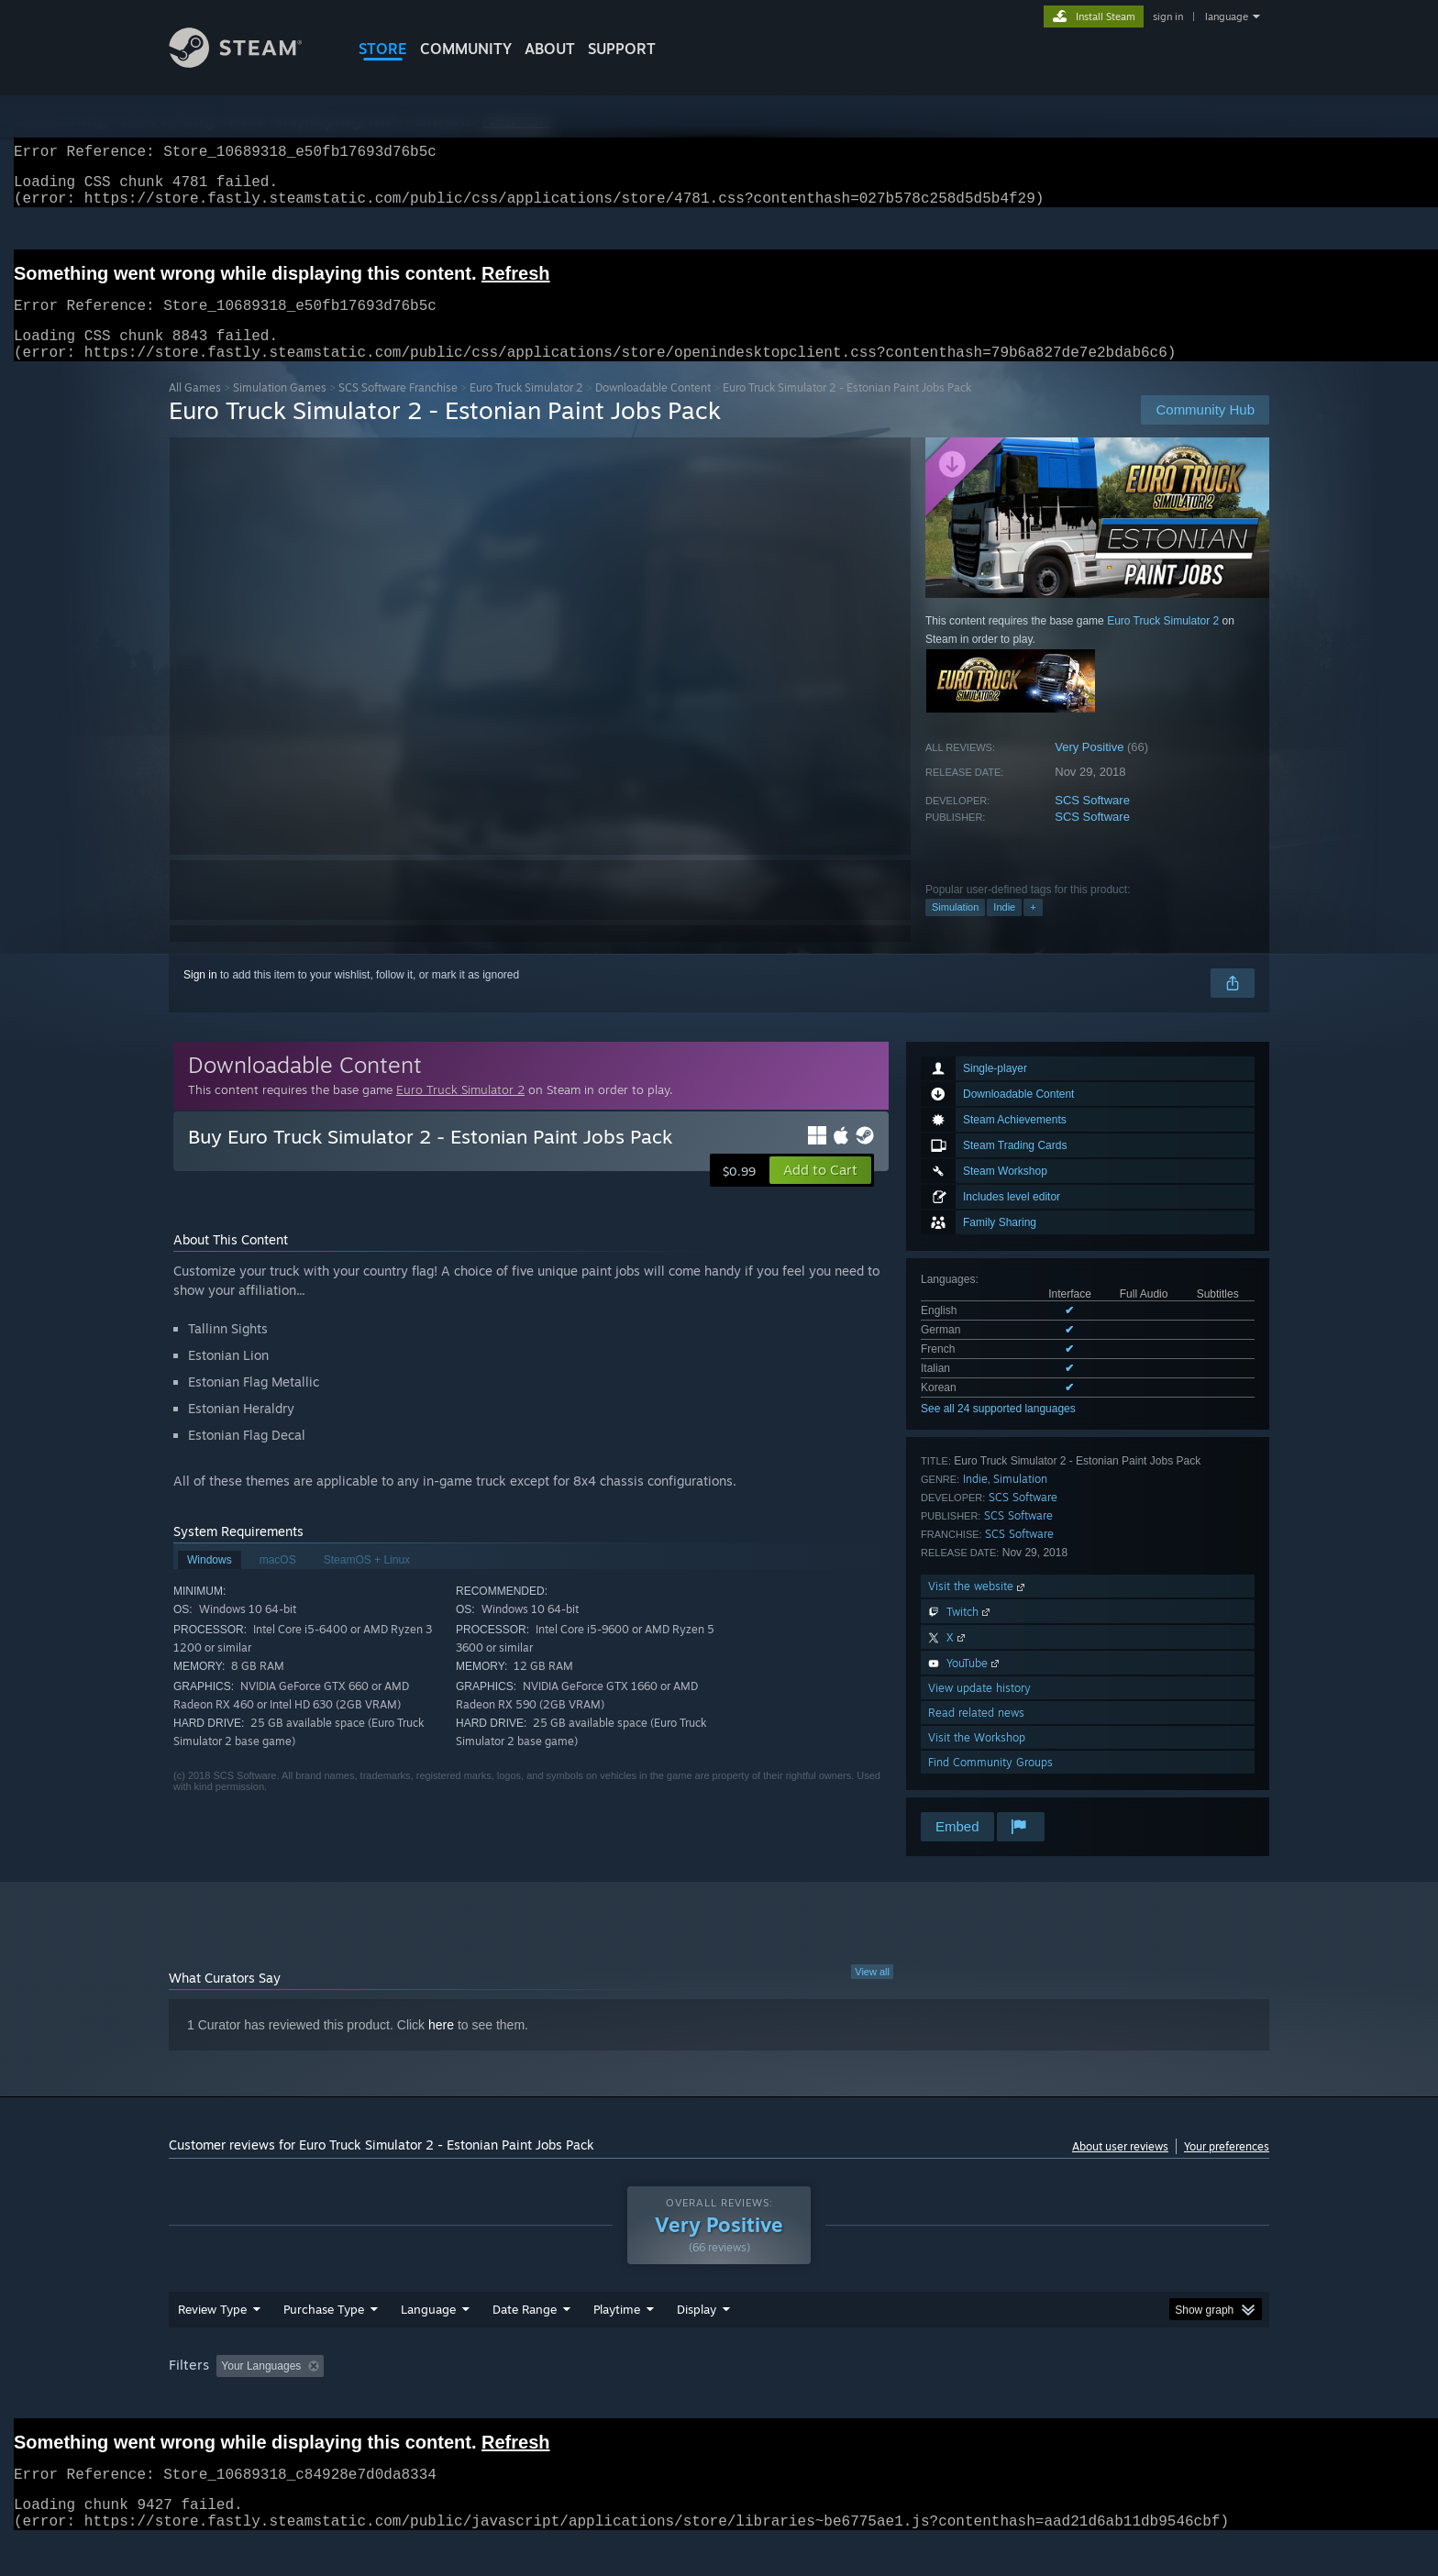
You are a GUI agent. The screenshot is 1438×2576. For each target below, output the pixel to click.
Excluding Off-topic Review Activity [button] (446, 2400)
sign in (1168, 16)
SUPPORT (622, 48)
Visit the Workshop (976, 1759)
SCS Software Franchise (398, 409)
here (441, 2047)
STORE (383, 48)
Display (696, 2344)
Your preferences (1226, 2168)
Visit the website (978, 1608)
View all (872, 1993)
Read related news (976, 1734)
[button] (820, 1192)
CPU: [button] (968, 2400)
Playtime (616, 2344)
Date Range (524, 2344)
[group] (719, 2402)
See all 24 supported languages (998, 1430)
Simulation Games (279, 409)
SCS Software (1092, 822)
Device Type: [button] (1109, 2400)
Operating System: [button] (873, 2400)
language (1226, 16)
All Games (195, 409)
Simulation (955, 928)
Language (428, 2344)
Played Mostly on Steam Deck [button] (720, 2400)
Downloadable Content (653, 409)
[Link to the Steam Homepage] (249, 63)
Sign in (200, 996)
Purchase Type (323, 2344)
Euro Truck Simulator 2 (526, 409)
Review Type (212, 2344)
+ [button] (1032, 928)
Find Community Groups (990, 1784)
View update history (979, 1710)
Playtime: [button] (588, 2400)
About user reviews (1120, 2168)
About (550, 48)
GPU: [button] (1029, 2400)
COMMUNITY (466, 48)
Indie (1004, 928)
